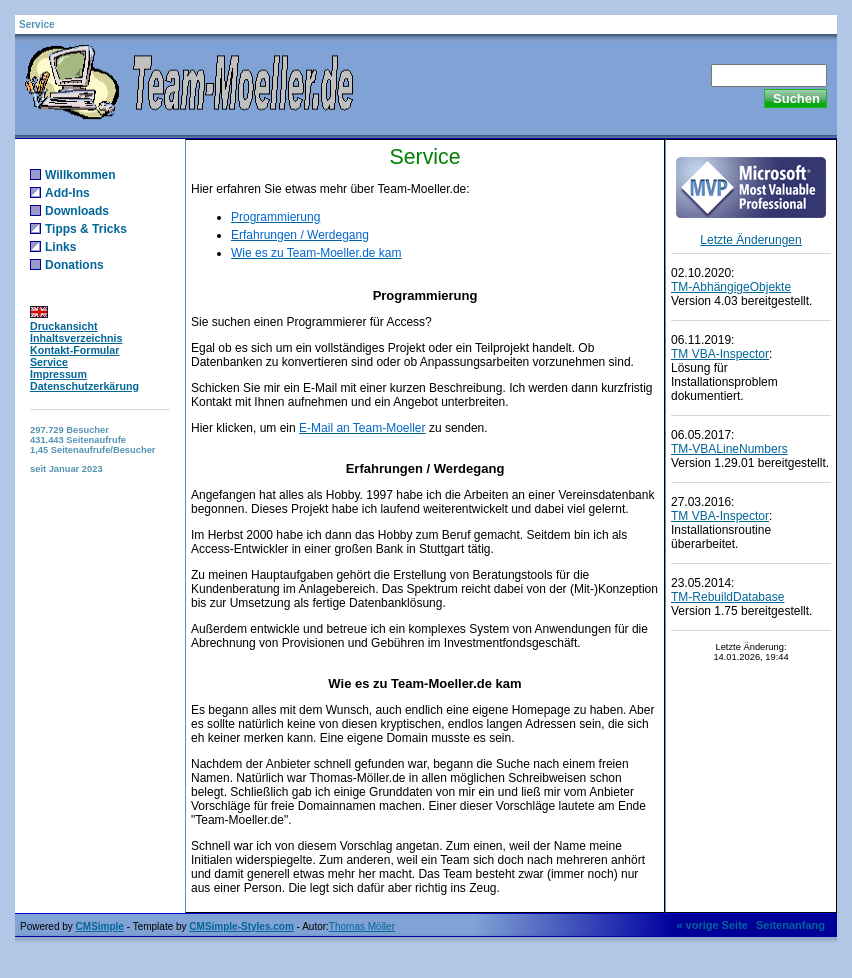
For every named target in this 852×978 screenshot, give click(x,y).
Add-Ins (67, 193)
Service (49, 362)
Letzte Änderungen (750, 240)
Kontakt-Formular (74, 350)
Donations (74, 265)
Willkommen (80, 175)
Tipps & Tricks (86, 229)
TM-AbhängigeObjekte (731, 287)
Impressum (58, 374)
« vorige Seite (712, 925)
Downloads (77, 211)
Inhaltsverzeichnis (76, 338)
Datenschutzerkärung (84, 386)
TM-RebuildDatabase (727, 597)
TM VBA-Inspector (720, 354)
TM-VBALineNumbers (729, 449)
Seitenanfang (790, 925)
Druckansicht (64, 326)
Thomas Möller (362, 926)
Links (60, 247)
